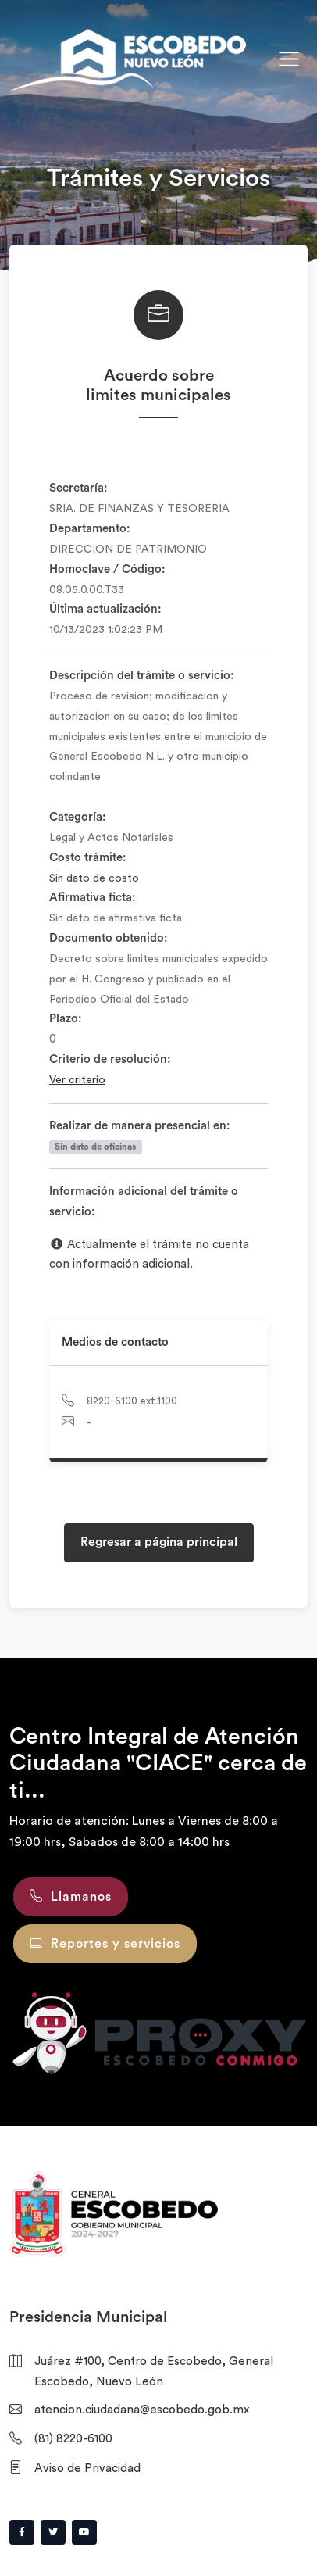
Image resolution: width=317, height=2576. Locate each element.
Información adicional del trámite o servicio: (143, 1202)
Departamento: (89, 529)
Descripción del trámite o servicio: (141, 676)
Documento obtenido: (108, 938)
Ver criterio (77, 1080)
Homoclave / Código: (107, 569)
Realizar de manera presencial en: (139, 1126)
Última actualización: (105, 609)
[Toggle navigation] (288, 59)
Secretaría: (78, 488)
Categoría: (77, 817)
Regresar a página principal (158, 1542)
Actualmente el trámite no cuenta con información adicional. (149, 1254)
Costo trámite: (87, 858)
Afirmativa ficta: (92, 897)
